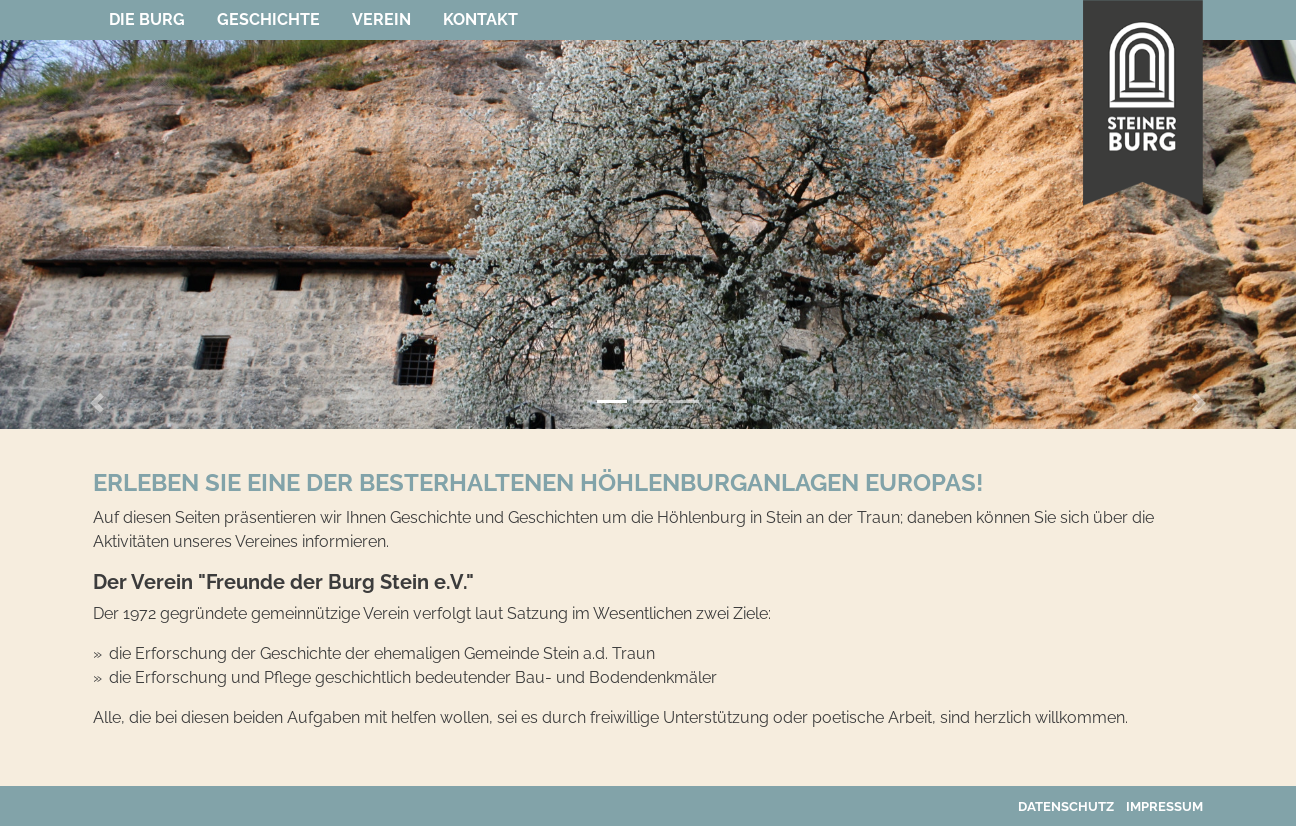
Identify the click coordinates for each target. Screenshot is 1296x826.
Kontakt (480, 19)
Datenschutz (1066, 806)
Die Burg (147, 19)
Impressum (1164, 806)
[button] (97, 403)
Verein (381, 19)
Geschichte (268, 19)
